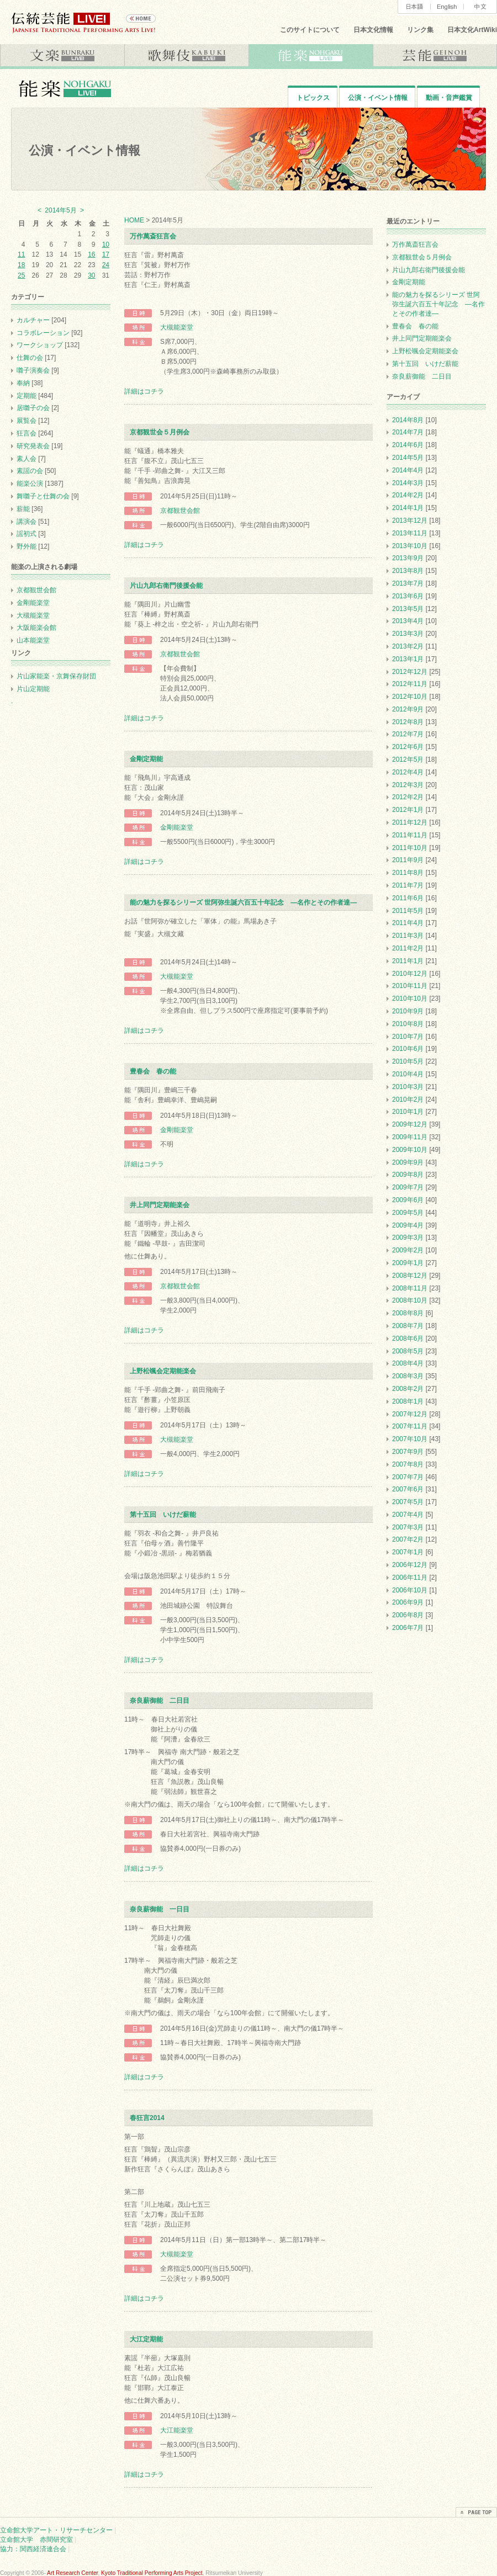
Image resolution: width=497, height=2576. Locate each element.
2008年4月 (408, 1363)
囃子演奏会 (33, 370)
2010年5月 (408, 1061)
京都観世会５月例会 (159, 432)
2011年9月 (408, 860)
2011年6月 (408, 898)
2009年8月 (408, 1174)
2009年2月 (408, 1250)
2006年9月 (408, 1602)
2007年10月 (409, 1439)
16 (91, 254)
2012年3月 (408, 785)
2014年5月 (408, 457)
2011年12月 (409, 822)
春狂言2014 (147, 2118)
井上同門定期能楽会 (159, 1205)
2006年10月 (409, 1590)
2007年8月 (408, 1464)
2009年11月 (409, 1137)
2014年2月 (408, 495)
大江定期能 (146, 2339)
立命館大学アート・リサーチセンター (56, 2530)
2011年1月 (408, 961)
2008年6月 (408, 1338)
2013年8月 (408, 571)
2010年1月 (408, 1112)
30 (91, 275)
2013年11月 (409, 533)
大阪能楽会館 (36, 627)
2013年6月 (408, 596)
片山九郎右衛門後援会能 (166, 585)
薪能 (23, 509)
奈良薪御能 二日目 (159, 1700)
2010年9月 (408, 1011)
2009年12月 (409, 1124)
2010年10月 (409, 998)
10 (105, 244)
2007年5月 (408, 1502)
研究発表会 (33, 446)
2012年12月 (409, 672)
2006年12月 (409, 1565)
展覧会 (26, 420)
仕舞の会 (30, 358)
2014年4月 (408, 470)
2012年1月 (408, 810)
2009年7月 (408, 1187)
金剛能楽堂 (176, 827)
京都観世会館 (180, 510)
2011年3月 (408, 935)
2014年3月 (408, 483)
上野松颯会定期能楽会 (163, 1371)
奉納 (23, 383)
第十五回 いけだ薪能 (163, 1514)
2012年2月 (408, 797)
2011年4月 (408, 923)
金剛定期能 (146, 759)
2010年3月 (408, 1087)
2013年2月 (408, 646)
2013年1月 (408, 659)
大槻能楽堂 (176, 327)
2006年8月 (408, 1615)
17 (105, 254)
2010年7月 (408, 1036)
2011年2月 (408, 948)
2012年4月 (408, 772)
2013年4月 (408, 621)
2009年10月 (409, 1150)
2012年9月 (408, 709)
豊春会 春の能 (153, 1071)
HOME (134, 220)
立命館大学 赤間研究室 (36, 2539)
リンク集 (420, 30)
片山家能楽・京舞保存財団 (56, 676)
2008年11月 (409, 1288)
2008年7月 (408, 1326)
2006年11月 (409, 1577)
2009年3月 (408, 1237)
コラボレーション (43, 333)
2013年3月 (408, 634)
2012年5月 (408, 759)
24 (105, 265)
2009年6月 (408, 1200)
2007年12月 (409, 1414)
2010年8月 (408, 1024)
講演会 (26, 521)
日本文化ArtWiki (472, 30)
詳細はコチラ (144, 391)
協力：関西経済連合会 (33, 2549)
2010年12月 (409, 974)
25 (21, 275)
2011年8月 (408, 873)
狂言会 (26, 433)
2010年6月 (408, 1049)
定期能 (26, 396)
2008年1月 (408, 1401)
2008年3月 (408, 1376)
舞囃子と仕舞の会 (43, 496)
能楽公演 (30, 483)
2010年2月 (408, 1099)
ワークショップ (40, 345)
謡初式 (26, 534)
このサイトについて (310, 30)
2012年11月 (409, 684)
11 (21, 254)
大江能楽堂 (176, 2430)
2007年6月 (408, 1489)
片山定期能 (33, 689)
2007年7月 (408, 1477)
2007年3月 (408, 1527)
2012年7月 (408, 734)
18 (21, 265)
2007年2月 (408, 1539)
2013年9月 (408, 558)
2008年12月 (409, 1275)
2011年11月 (409, 835)
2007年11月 (409, 1426)
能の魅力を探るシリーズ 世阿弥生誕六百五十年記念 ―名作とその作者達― (243, 902)
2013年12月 (409, 520)
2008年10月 (409, 1300)
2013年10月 (409, 546)
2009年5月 (408, 1213)
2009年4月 (408, 1225)
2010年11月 (409, 986)
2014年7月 (408, 432)
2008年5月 (408, 1351)
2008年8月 (408, 1313)
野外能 (26, 546)
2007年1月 (408, 1552)
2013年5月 (408, 609)
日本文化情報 (373, 30)
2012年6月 (408, 747)
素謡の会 (30, 471)
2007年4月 (408, 1514)
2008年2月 (408, 1389)
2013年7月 (408, 583)
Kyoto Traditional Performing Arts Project (151, 2573)
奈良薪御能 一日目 (159, 1909)
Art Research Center (72, 2573)
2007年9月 (408, 1452)
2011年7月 (408, 885)
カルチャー (33, 320)
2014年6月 (408, 445)
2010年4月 (408, 1074)
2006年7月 (408, 1628)
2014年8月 (408, 420)
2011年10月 (409, 848)
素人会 (26, 459)
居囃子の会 (33, 408)
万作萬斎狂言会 (153, 236)
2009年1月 (408, 1263)
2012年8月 (408, 722)
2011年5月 (408, 911)
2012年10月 (409, 696)
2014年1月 (408, 508)
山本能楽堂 (33, 640)
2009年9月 (408, 1162)
